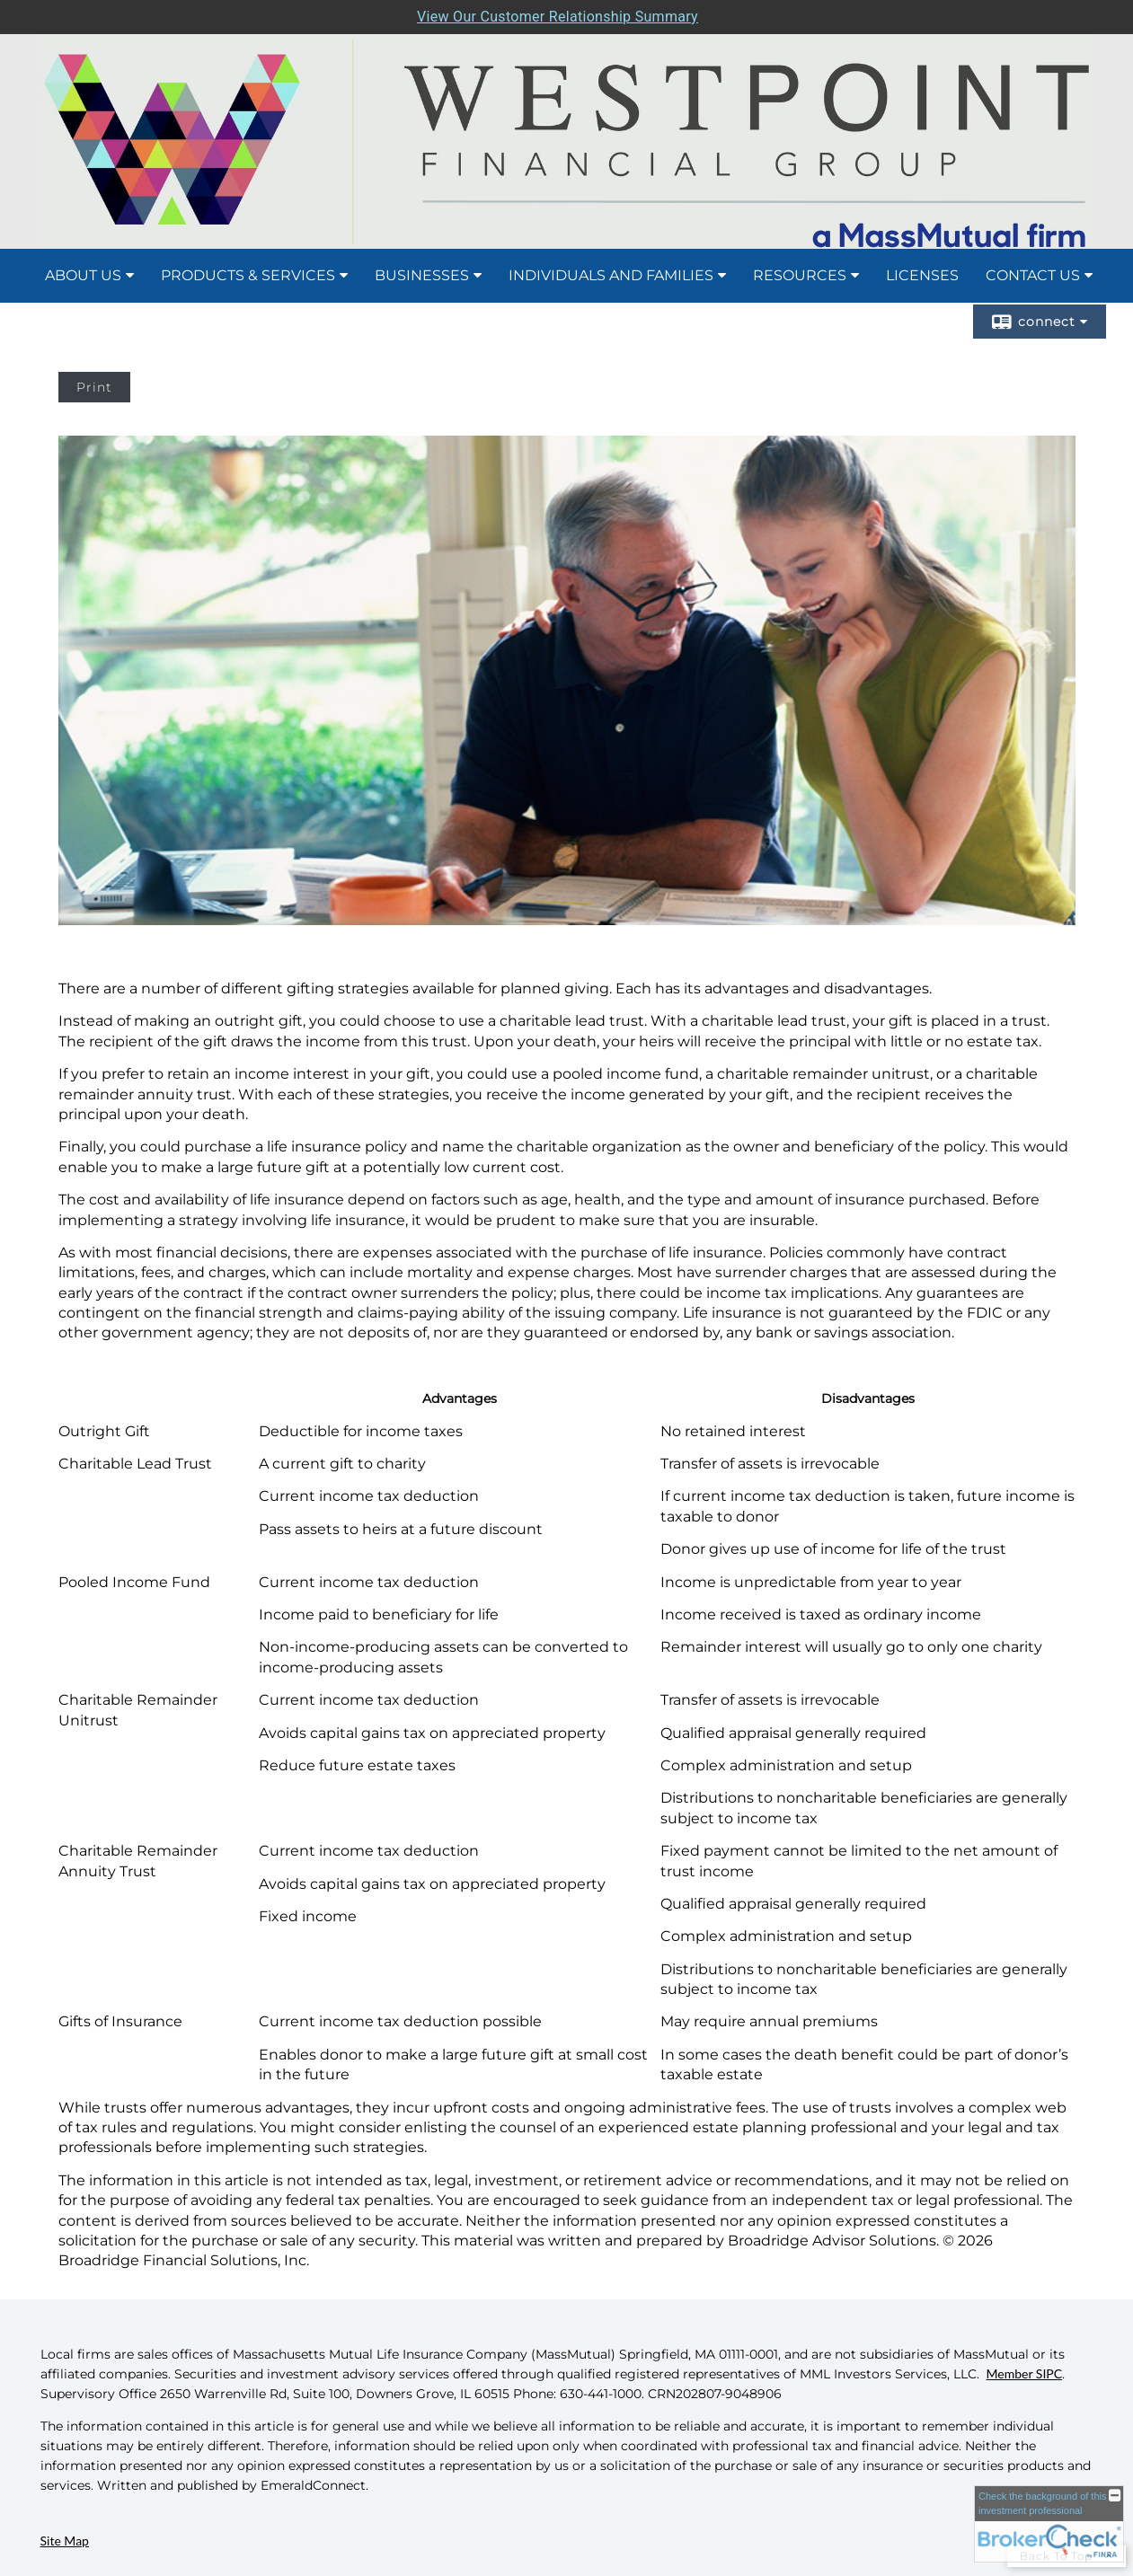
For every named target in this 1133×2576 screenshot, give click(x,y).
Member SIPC (1025, 2373)
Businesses (422, 275)
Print (94, 387)
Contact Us (1033, 275)
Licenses (922, 275)
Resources (799, 275)
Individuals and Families (611, 275)
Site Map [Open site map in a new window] (64, 2540)
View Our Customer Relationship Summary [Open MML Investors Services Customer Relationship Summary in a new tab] (557, 16)
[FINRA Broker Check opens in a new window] (1049, 2524)
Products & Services (248, 275)
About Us (83, 275)
